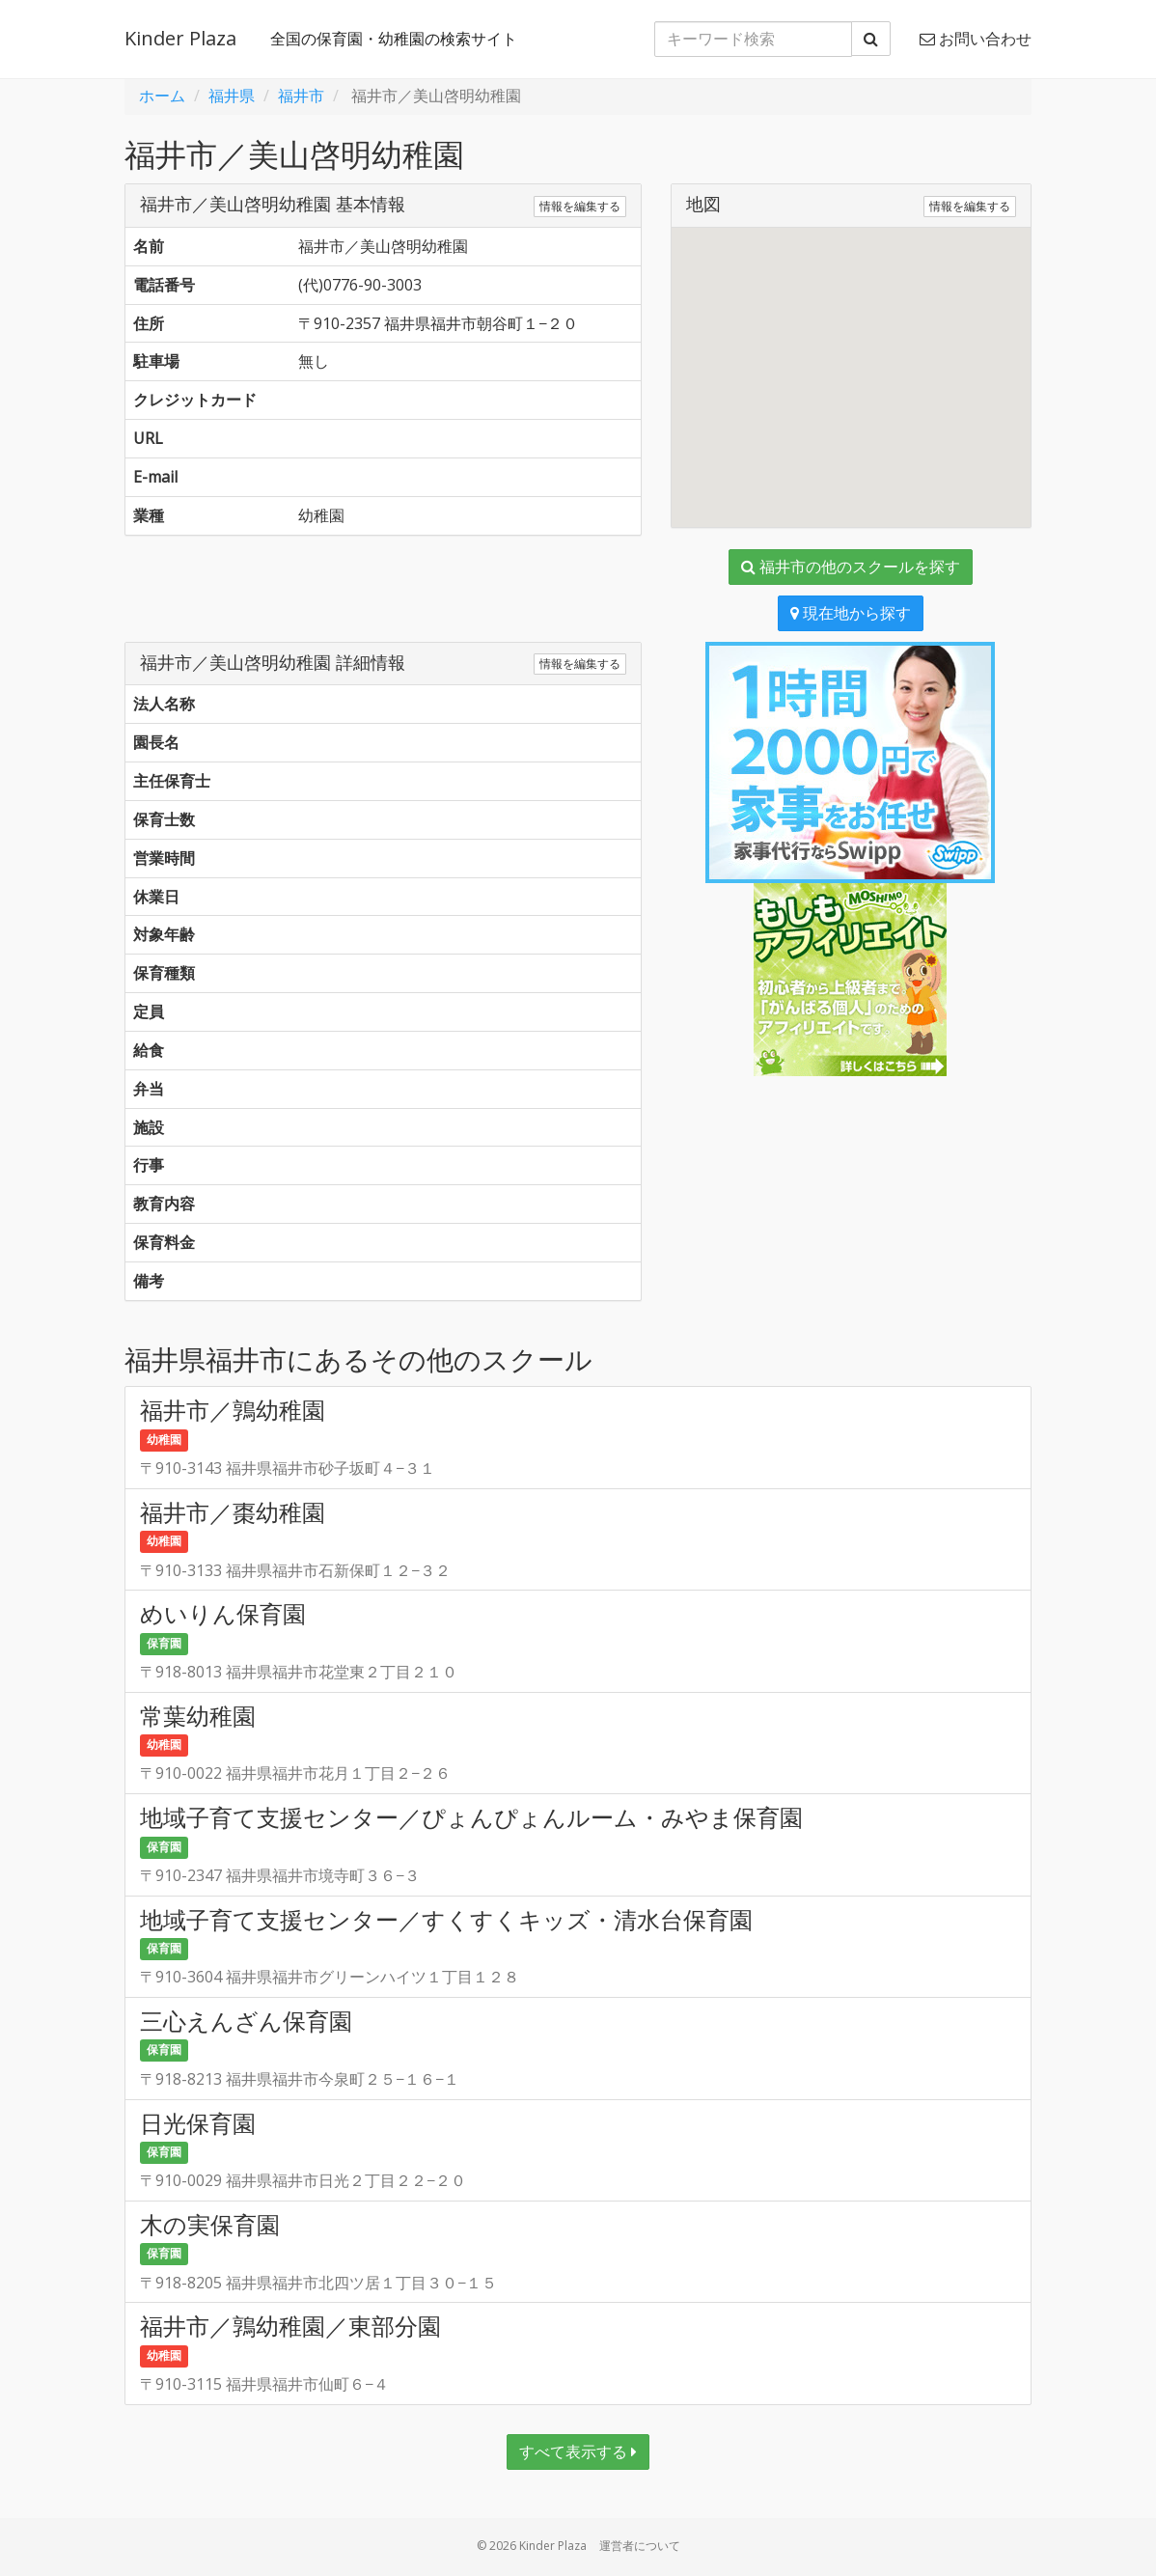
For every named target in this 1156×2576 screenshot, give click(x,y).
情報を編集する (579, 206)
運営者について (639, 2545)
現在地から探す (850, 612)
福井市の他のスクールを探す (850, 566)
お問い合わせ (976, 38)
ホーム (162, 95)
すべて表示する (578, 2451)
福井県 (231, 95)
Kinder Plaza (180, 38)
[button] (851, 359)
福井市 (301, 95)
